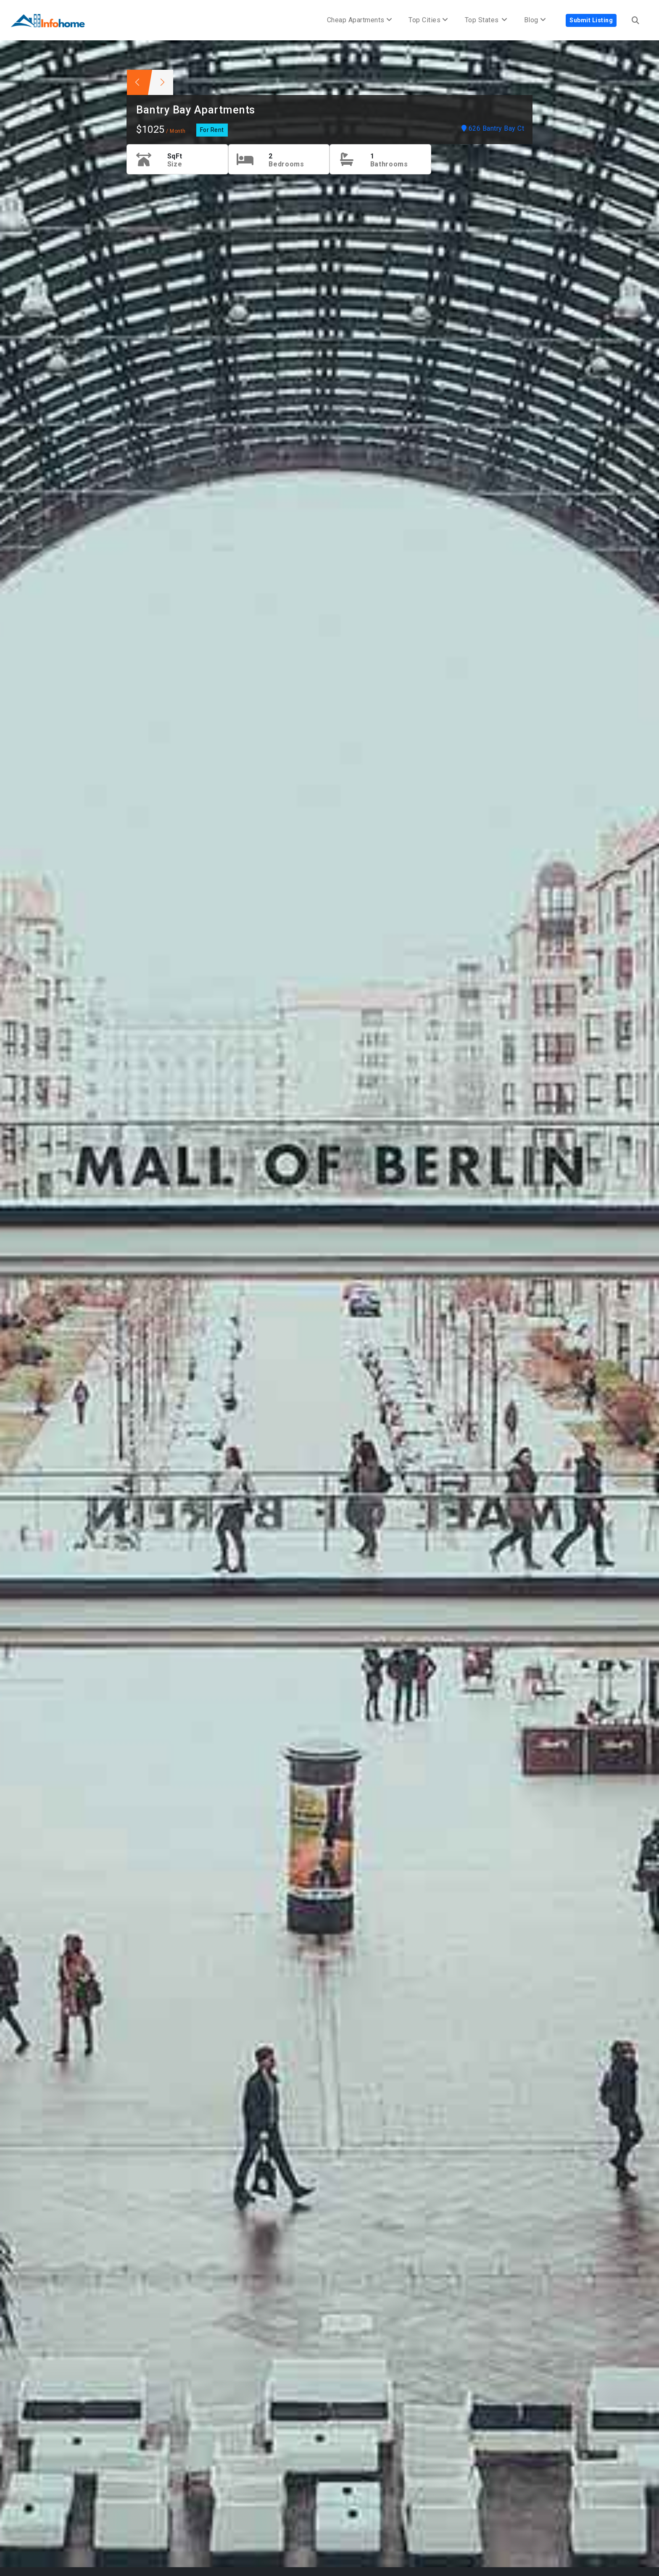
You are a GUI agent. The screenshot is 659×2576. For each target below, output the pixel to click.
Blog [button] (535, 20)
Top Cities (428, 20)
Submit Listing (591, 20)
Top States (486, 20)
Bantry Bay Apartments (195, 109)
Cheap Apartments (359, 20)
